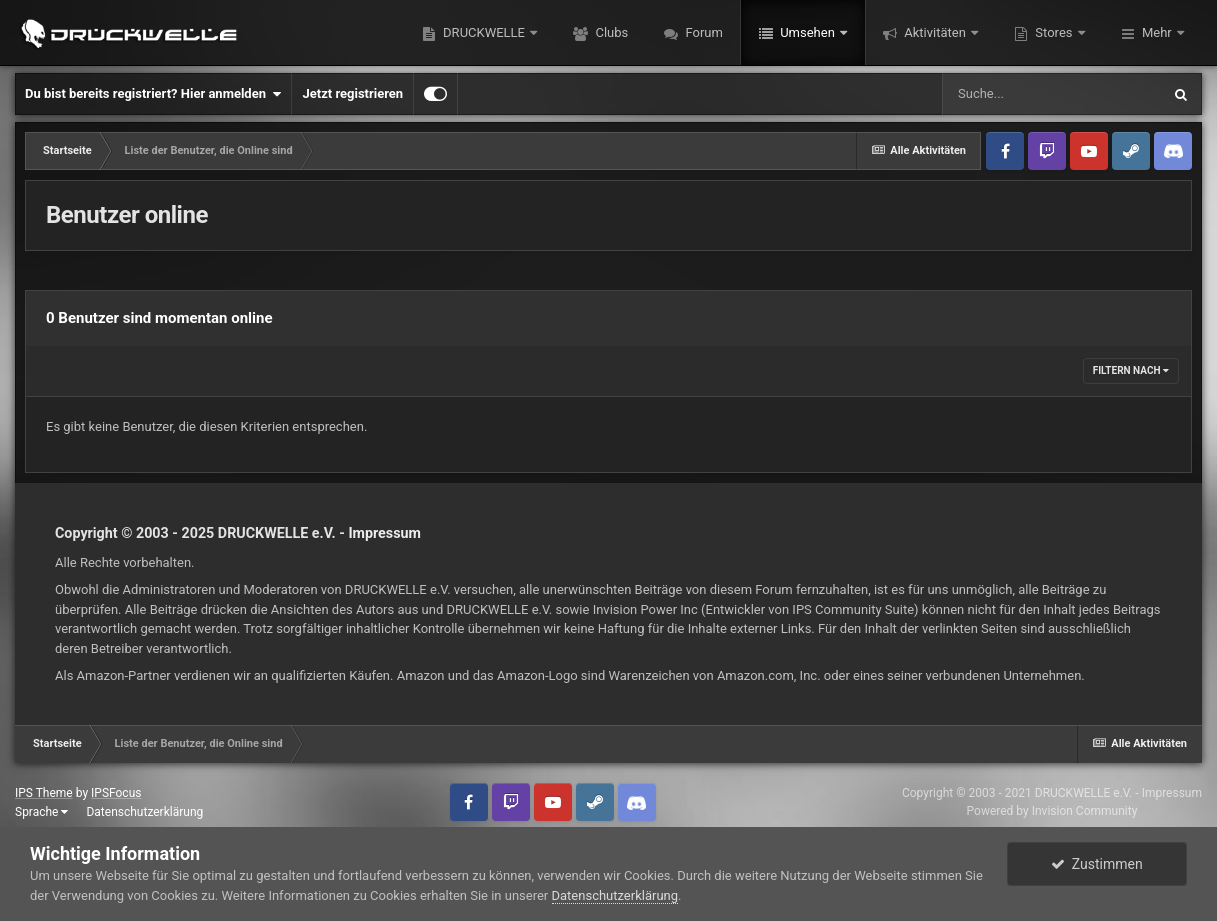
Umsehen (807, 32)
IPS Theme (44, 793)
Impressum (384, 533)
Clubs (610, 32)
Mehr (1157, 32)
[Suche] (1051, 94)
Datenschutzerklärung (144, 812)
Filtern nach (1131, 370)
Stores (1054, 32)
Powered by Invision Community (1052, 811)
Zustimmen (1097, 864)
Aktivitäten (935, 32)
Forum (702, 32)
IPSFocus (116, 793)
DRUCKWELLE (484, 32)
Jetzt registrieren (352, 93)
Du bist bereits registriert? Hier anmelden (153, 94)
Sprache (41, 812)
